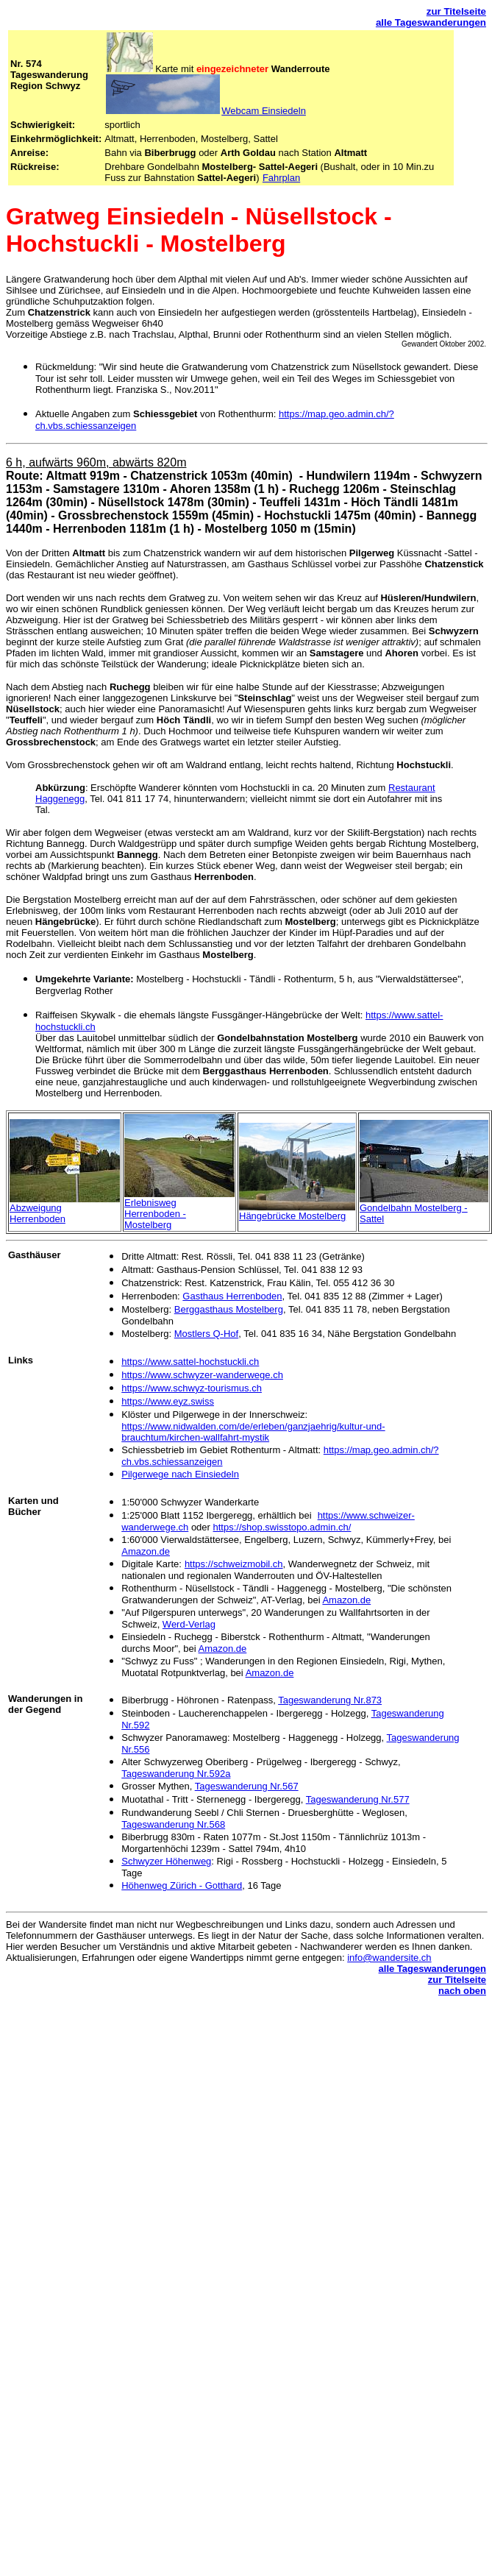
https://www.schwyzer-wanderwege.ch (202, 1374)
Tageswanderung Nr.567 (247, 1786)
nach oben (462, 1990)
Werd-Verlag (189, 1624)
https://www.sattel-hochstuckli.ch (190, 1361)
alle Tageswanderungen (431, 22)
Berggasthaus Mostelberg (228, 1309)
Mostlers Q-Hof (206, 1333)
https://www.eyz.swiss (167, 1401)
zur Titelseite (456, 11)
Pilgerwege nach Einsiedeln (180, 1474)
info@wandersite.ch (389, 1957)
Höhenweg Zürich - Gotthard (181, 1885)
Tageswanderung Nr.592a (175, 1773)
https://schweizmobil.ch (234, 1563)
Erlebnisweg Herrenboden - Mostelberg (155, 1213)
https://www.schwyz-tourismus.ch (191, 1388)
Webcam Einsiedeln (263, 110)
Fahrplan (281, 177)
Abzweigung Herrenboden (37, 1213)
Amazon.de (145, 1551)
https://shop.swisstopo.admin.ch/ (282, 1527)
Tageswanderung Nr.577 (358, 1799)
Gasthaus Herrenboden (232, 1296)
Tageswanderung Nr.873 (330, 1700)
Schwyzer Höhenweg (166, 1861)
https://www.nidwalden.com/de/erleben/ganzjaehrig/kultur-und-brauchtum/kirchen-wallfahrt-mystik (253, 1432)
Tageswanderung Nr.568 (173, 1824)
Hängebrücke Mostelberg (292, 1215)
